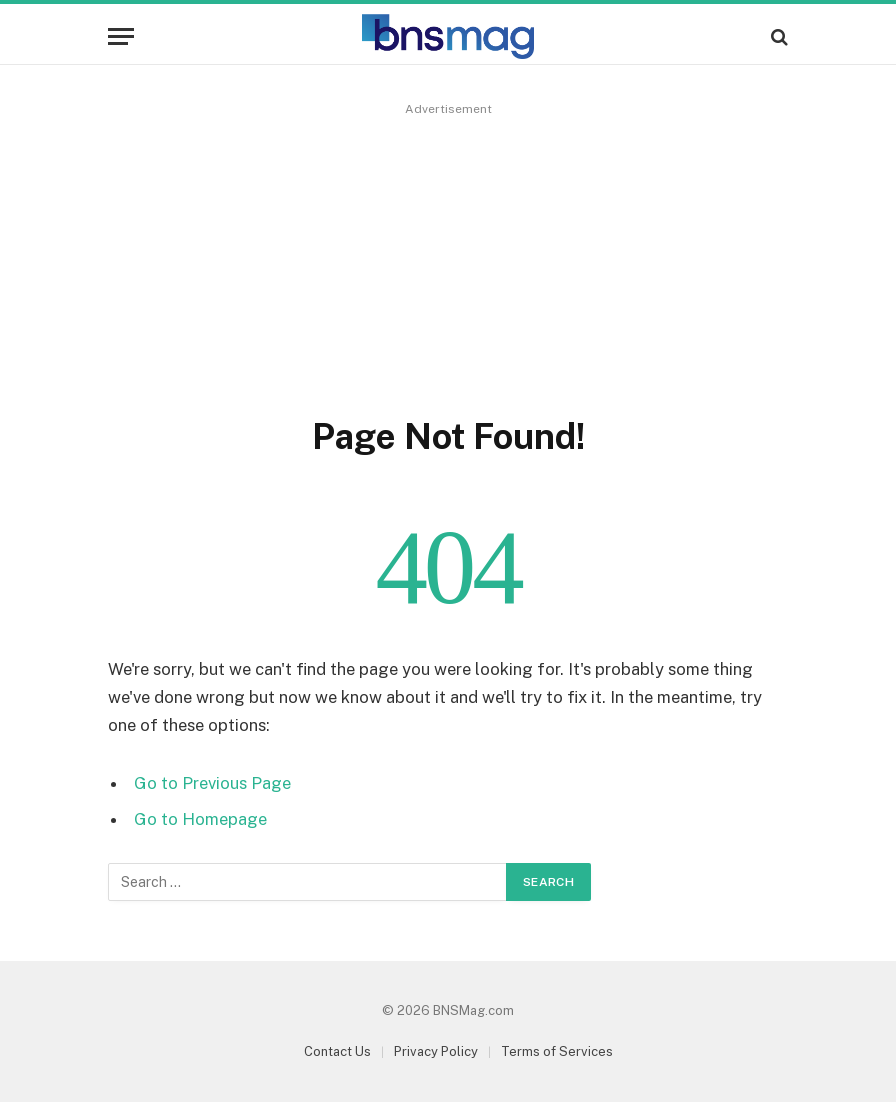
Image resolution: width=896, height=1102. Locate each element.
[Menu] (121, 36)
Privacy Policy (436, 1051)
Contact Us (337, 1051)
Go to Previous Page (212, 783)
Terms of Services (557, 1051)
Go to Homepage (200, 819)
